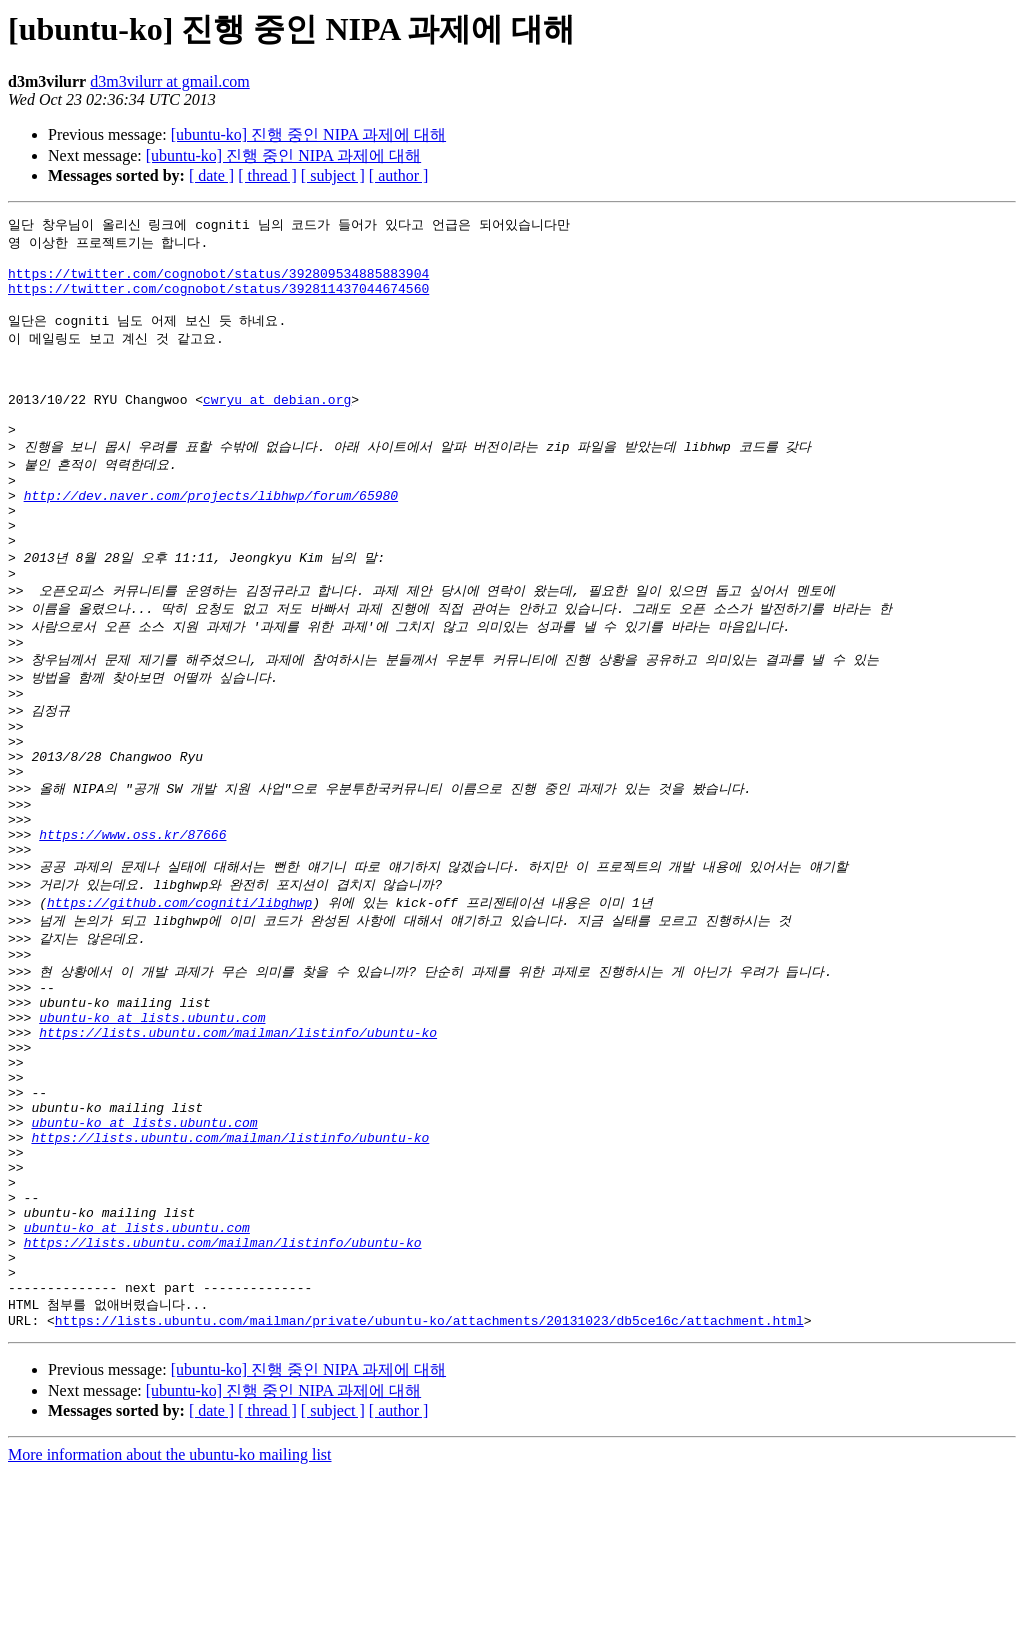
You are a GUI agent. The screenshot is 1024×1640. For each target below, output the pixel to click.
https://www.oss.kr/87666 (132, 923)
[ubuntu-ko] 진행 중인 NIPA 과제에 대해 (308, 134)
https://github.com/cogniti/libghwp (179, 997)
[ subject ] (333, 175)
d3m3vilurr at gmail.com (170, 81)
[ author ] (399, 175)
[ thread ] (267, 175)
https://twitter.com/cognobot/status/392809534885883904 (218, 281)
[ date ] (211, 175)
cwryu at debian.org (277, 427)
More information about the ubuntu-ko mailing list (170, 1622)
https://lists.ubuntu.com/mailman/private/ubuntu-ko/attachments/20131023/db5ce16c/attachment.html (429, 1488)
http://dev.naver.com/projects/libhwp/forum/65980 (211, 537)
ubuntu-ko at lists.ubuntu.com (152, 1127)
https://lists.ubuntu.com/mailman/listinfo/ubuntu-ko (238, 1145)
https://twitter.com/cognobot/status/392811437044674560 (218, 299)
